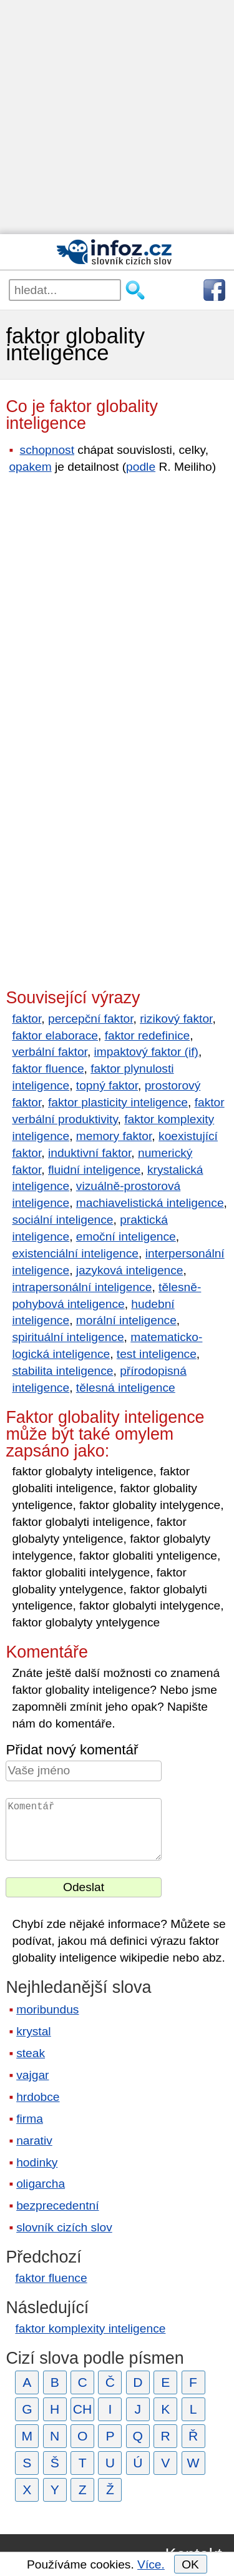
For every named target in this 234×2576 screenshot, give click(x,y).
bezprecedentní (57, 2205)
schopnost (47, 449)
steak (30, 2053)
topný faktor (107, 1085)
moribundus (47, 2009)
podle (140, 466)
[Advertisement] (117, 117)
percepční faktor (91, 1018)
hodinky (36, 2162)
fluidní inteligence (94, 1169)
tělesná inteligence (125, 1387)
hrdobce (37, 2096)
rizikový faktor (176, 1018)
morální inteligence (126, 1320)
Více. (151, 2564)
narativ (34, 2140)
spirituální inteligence (68, 1337)
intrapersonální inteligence (82, 1287)
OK (190, 2564)
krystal (33, 2031)
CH (82, 2409)
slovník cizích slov (64, 2227)
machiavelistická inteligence (150, 1202)
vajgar (32, 2075)
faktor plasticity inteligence (118, 1102)
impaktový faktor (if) (146, 1051)
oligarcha (40, 2183)
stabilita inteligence (62, 1370)
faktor (26, 1018)
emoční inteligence (126, 1236)
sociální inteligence (62, 1219)
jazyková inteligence (129, 1270)
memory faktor (114, 1136)
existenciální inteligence (75, 1253)
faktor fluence (48, 1068)
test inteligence (157, 1353)
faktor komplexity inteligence (90, 2328)
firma (29, 2118)
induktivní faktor (89, 1152)
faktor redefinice (147, 1035)
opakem (30, 466)
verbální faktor (49, 1051)
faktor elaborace (55, 1035)
